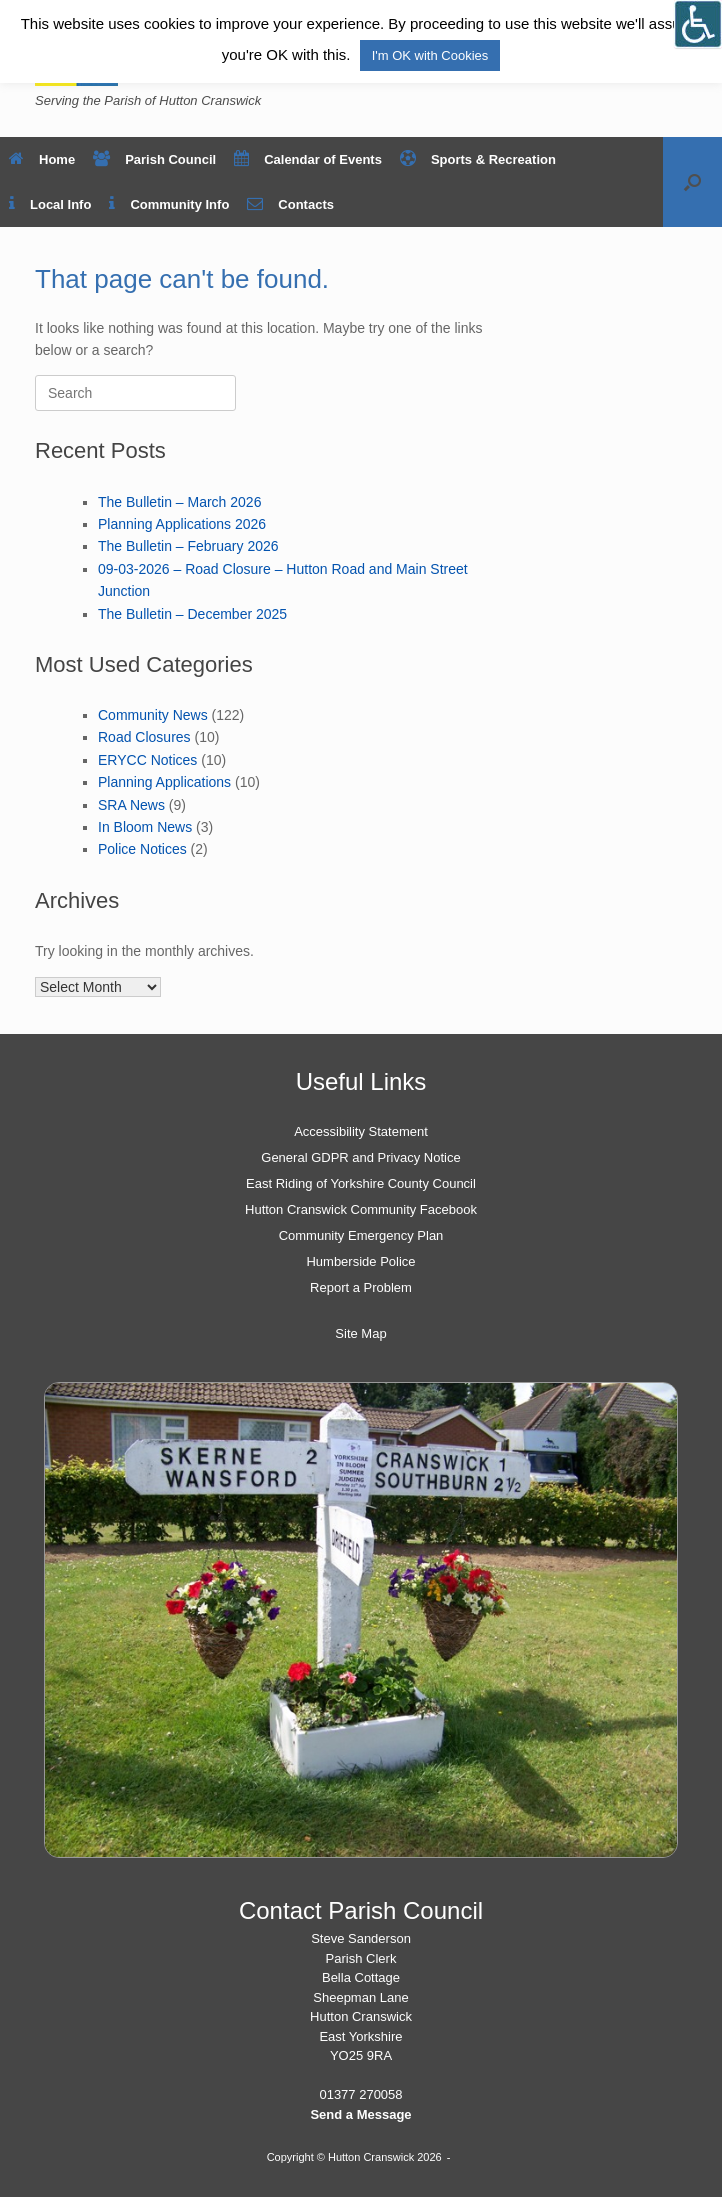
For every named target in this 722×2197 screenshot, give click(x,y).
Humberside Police (360, 1261)
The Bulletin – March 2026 (179, 502)
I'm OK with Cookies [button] (430, 55)
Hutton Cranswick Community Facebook (361, 1209)
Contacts (290, 204)
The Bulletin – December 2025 (192, 614)
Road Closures (144, 737)
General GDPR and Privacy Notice (360, 1157)
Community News (153, 715)
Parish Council (154, 159)
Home (42, 159)
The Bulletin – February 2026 (188, 546)
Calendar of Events (308, 159)
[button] (692, 182)
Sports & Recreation (478, 159)
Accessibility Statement (361, 1131)
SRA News (131, 805)
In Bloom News (145, 827)
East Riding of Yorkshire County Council (361, 1183)
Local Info (50, 204)
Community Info (169, 204)
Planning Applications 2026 (182, 524)
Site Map (360, 1333)
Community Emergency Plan (361, 1235)
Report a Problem (361, 1287)
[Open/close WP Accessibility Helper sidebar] (698, 24)
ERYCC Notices (147, 760)
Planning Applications (164, 782)
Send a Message (360, 2114)
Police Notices (142, 849)
